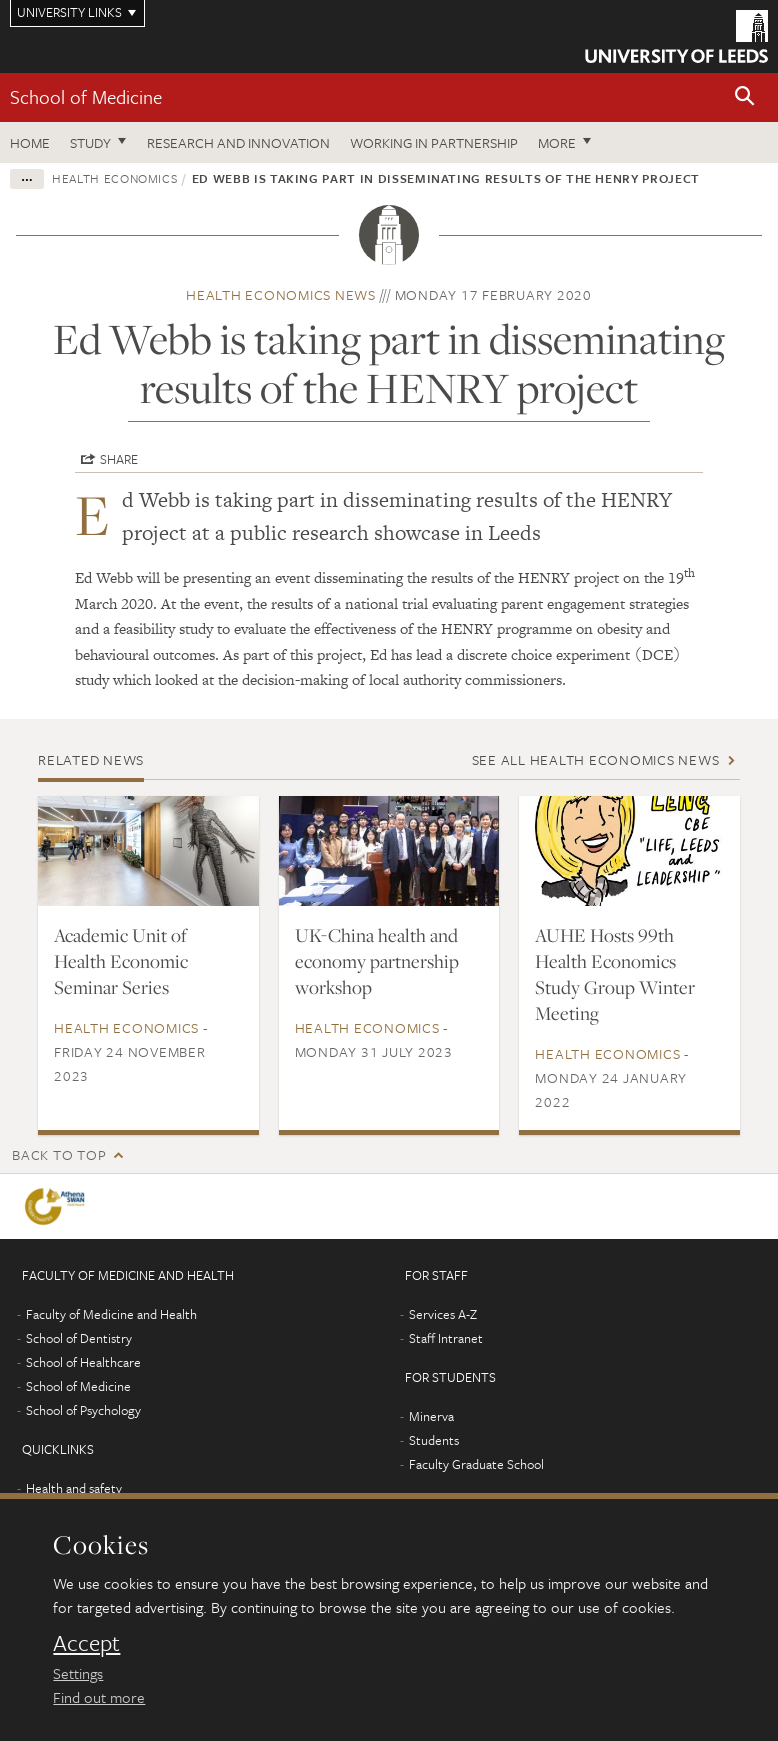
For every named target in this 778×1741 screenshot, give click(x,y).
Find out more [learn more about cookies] (99, 1697)
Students (434, 1440)
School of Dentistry (79, 1338)
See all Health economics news (596, 759)
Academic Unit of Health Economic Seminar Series (121, 961)
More (557, 142)
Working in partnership (434, 142)
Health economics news (281, 294)
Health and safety (74, 1488)
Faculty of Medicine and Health (111, 1314)
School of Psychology (83, 1410)
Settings (78, 1673)
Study (90, 142)
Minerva (431, 1416)
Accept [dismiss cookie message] (86, 1643)
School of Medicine (86, 96)
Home (30, 142)
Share (119, 459)
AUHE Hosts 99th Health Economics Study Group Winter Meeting (615, 974)
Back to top (59, 1154)
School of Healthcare (83, 1362)
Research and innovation (238, 142)
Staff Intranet (446, 1338)
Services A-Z (443, 1314)
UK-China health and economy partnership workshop (377, 961)
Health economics (114, 178)
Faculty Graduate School (476, 1464)
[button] (745, 97)
